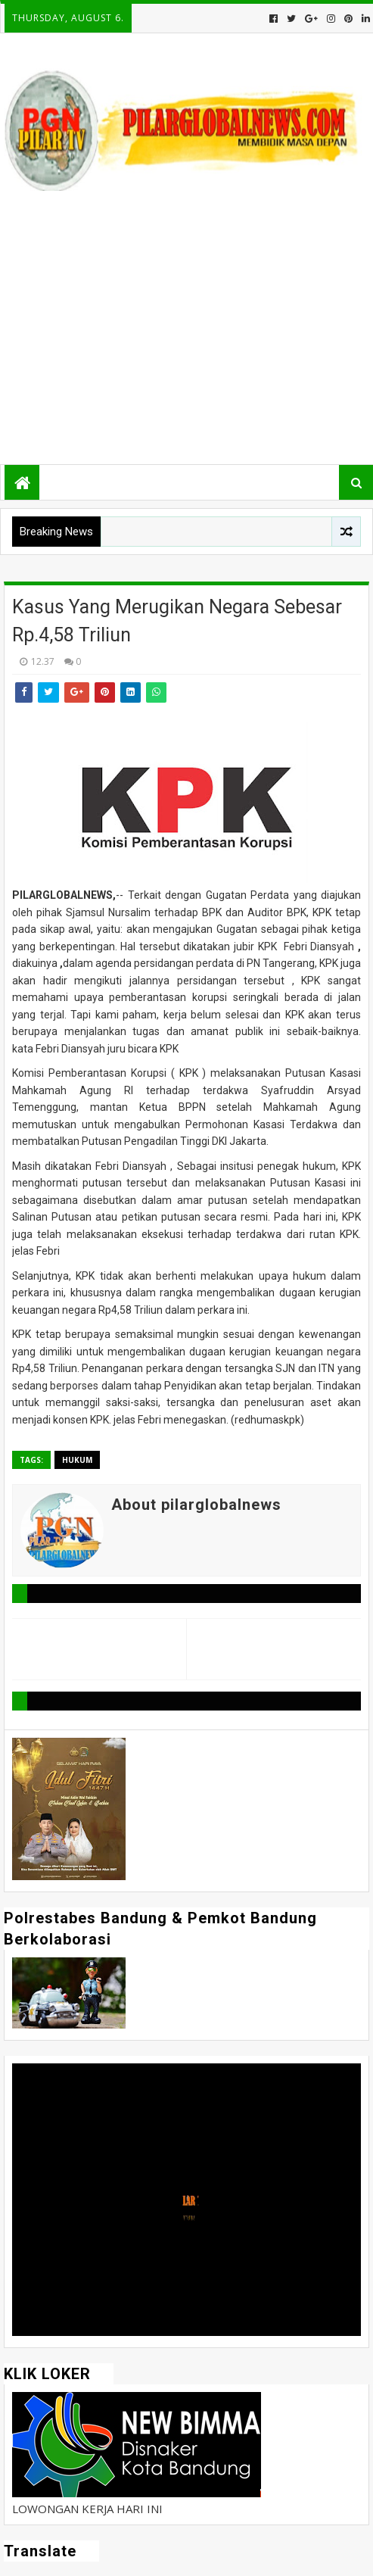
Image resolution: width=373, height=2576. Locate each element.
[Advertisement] (186, 332)
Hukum (77, 1460)
